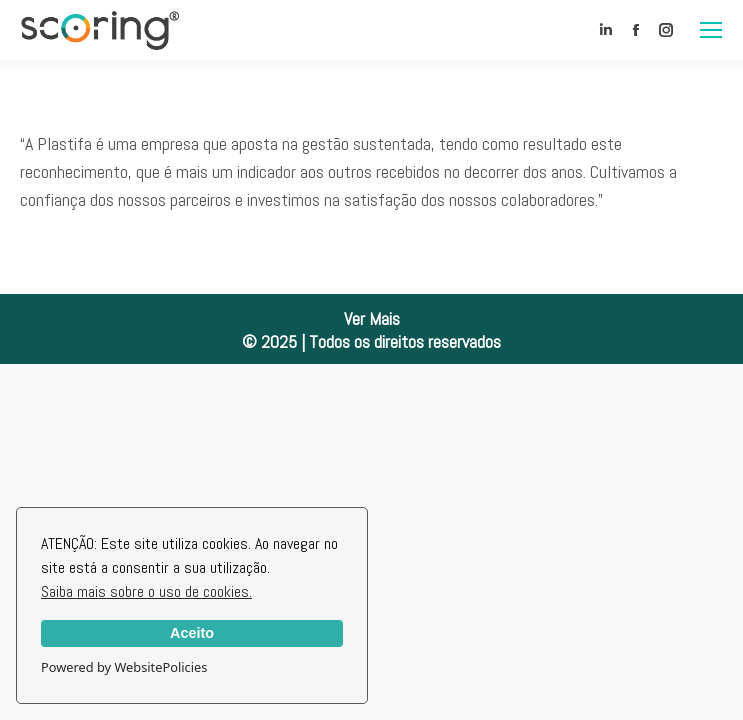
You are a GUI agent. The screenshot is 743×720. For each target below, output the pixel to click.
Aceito (192, 633)
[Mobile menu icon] (711, 30)
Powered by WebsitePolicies (124, 667)
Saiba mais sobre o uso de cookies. (146, 591)
